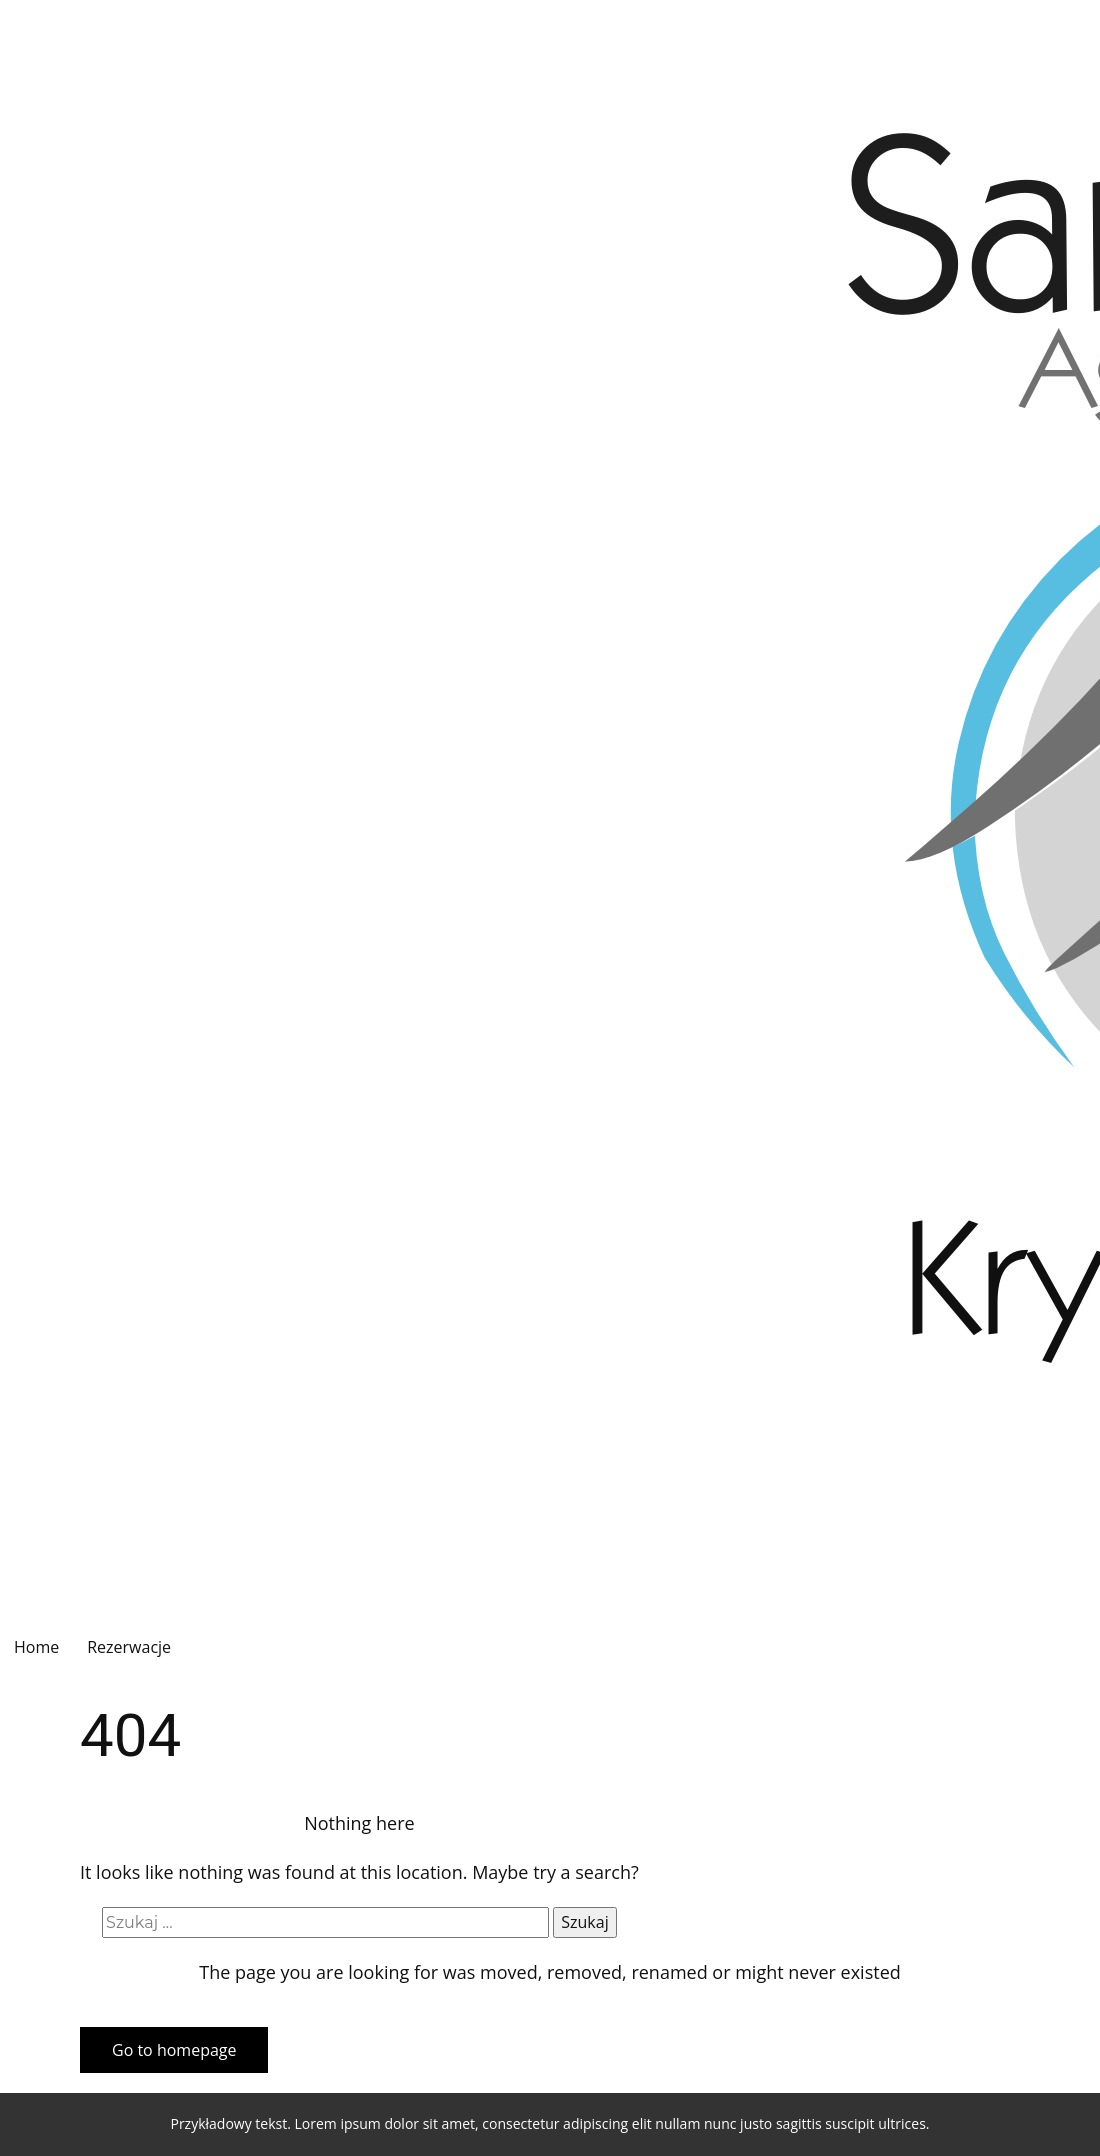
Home (36, 1647)
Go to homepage (174, 2050)
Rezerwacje (129, 1647)
